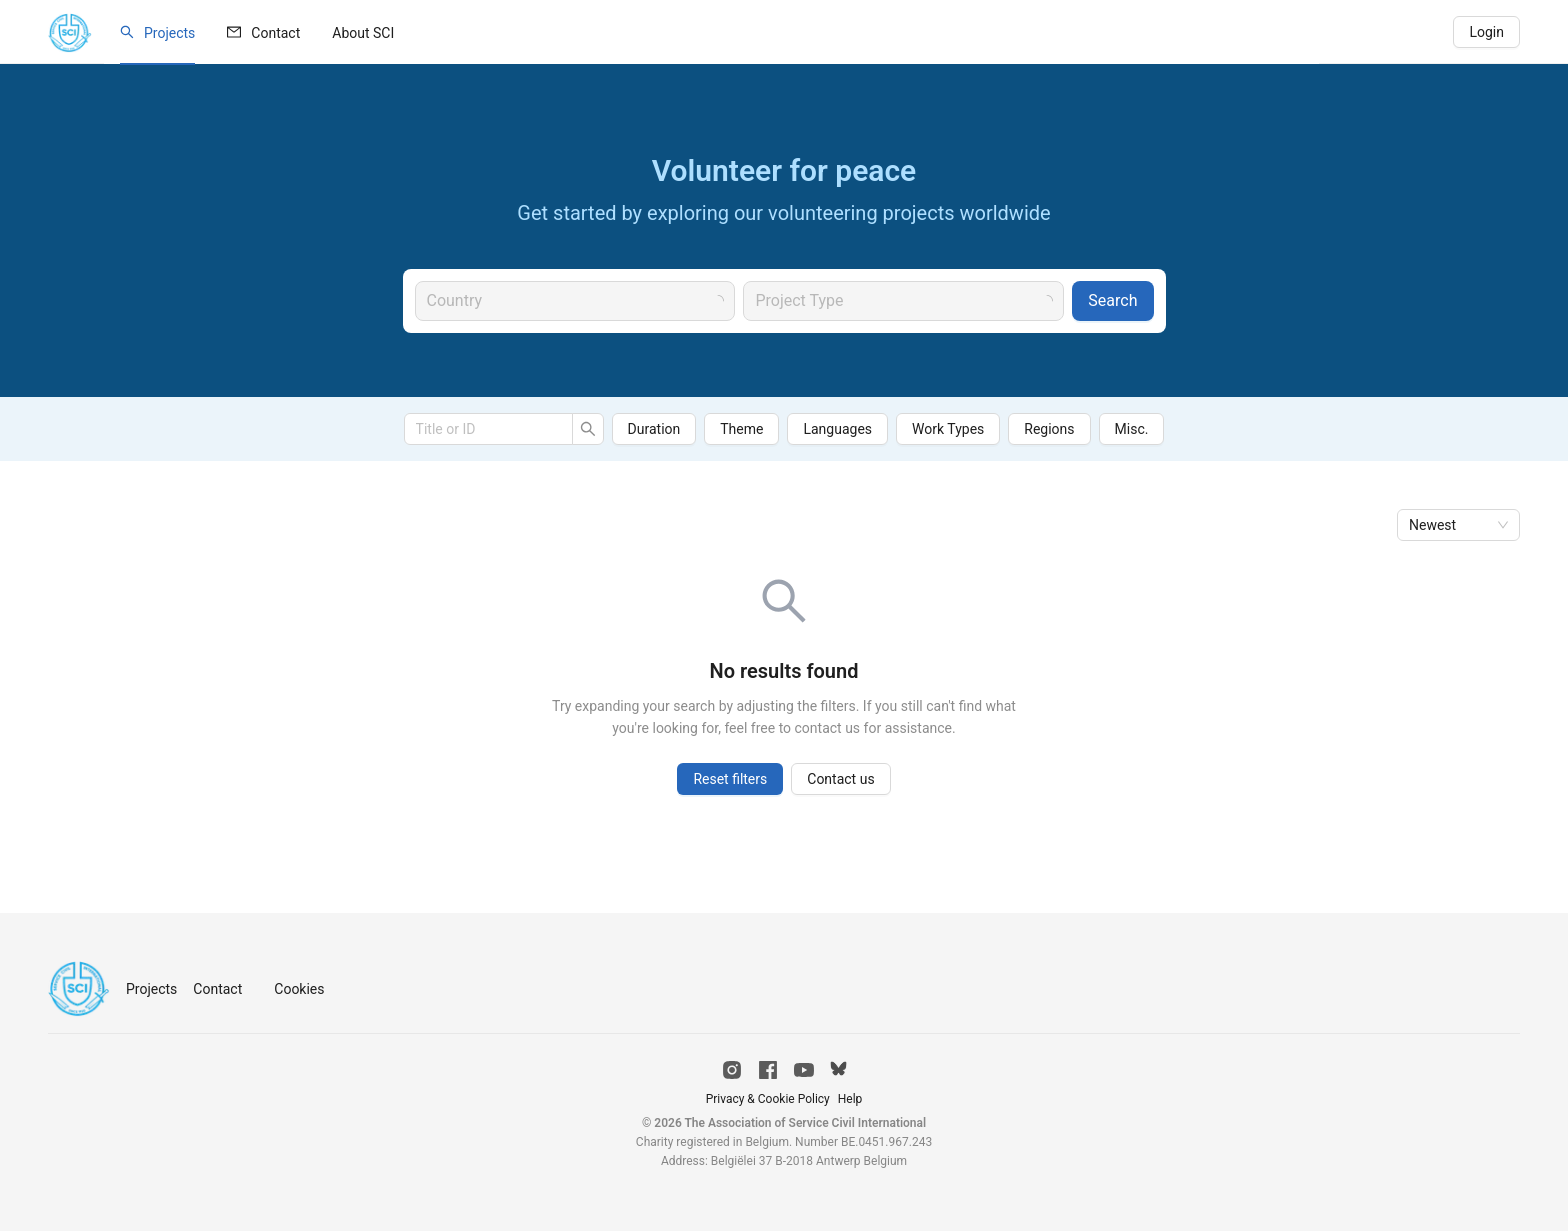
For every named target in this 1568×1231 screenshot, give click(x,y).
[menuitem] (157, 33)
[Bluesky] (838, 1070)
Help (850, 1099)
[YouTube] (804, 1070)
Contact (275, 33)
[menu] (711, 32)
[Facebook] (768, 1070)
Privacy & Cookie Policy (768, 1099)
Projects (169, 33)
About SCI (363, 33)
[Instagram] (732, 1070)
